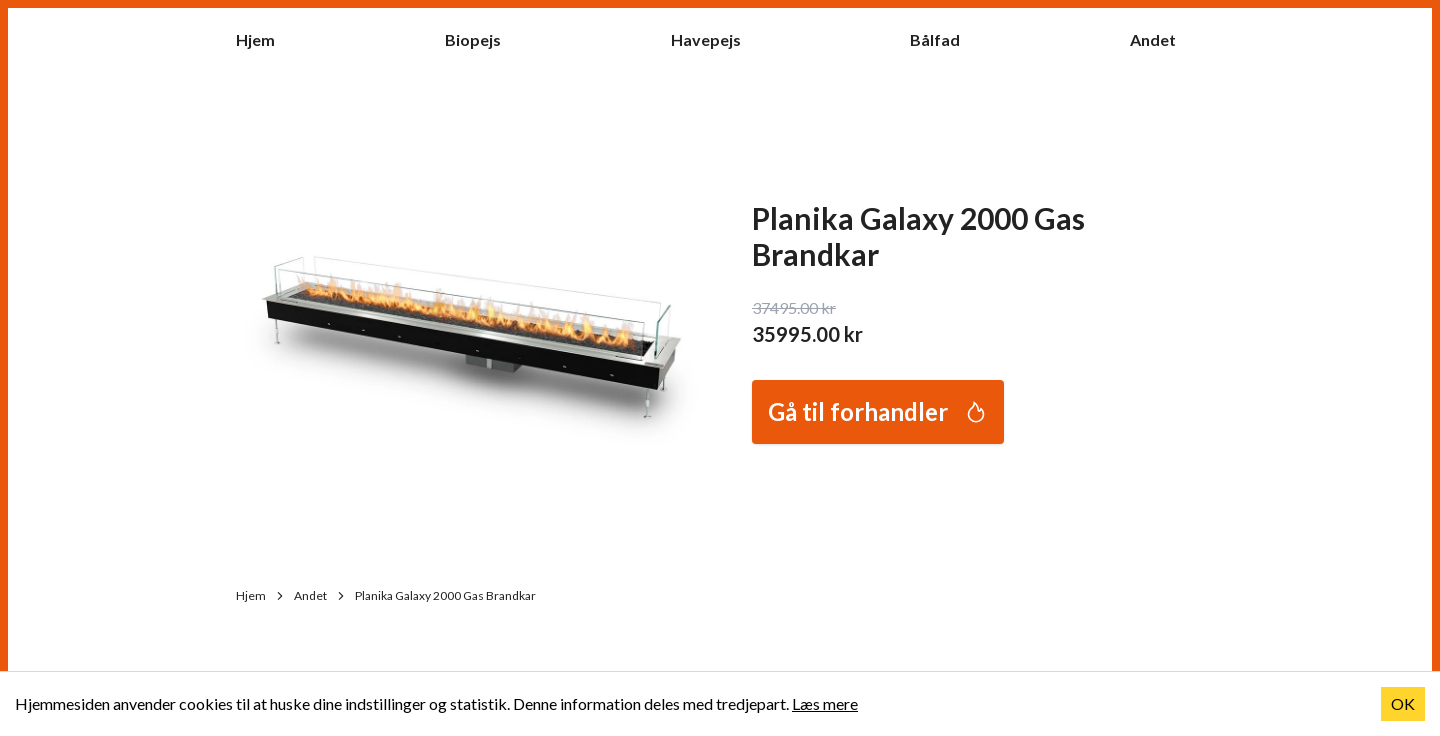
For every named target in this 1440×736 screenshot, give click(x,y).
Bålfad (945, 38)
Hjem (265, 38)
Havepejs (716, 38)
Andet (1163, 38)
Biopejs (483, 38)
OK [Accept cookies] (1403, 703)
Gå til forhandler (878, 411)
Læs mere (825, 703)
